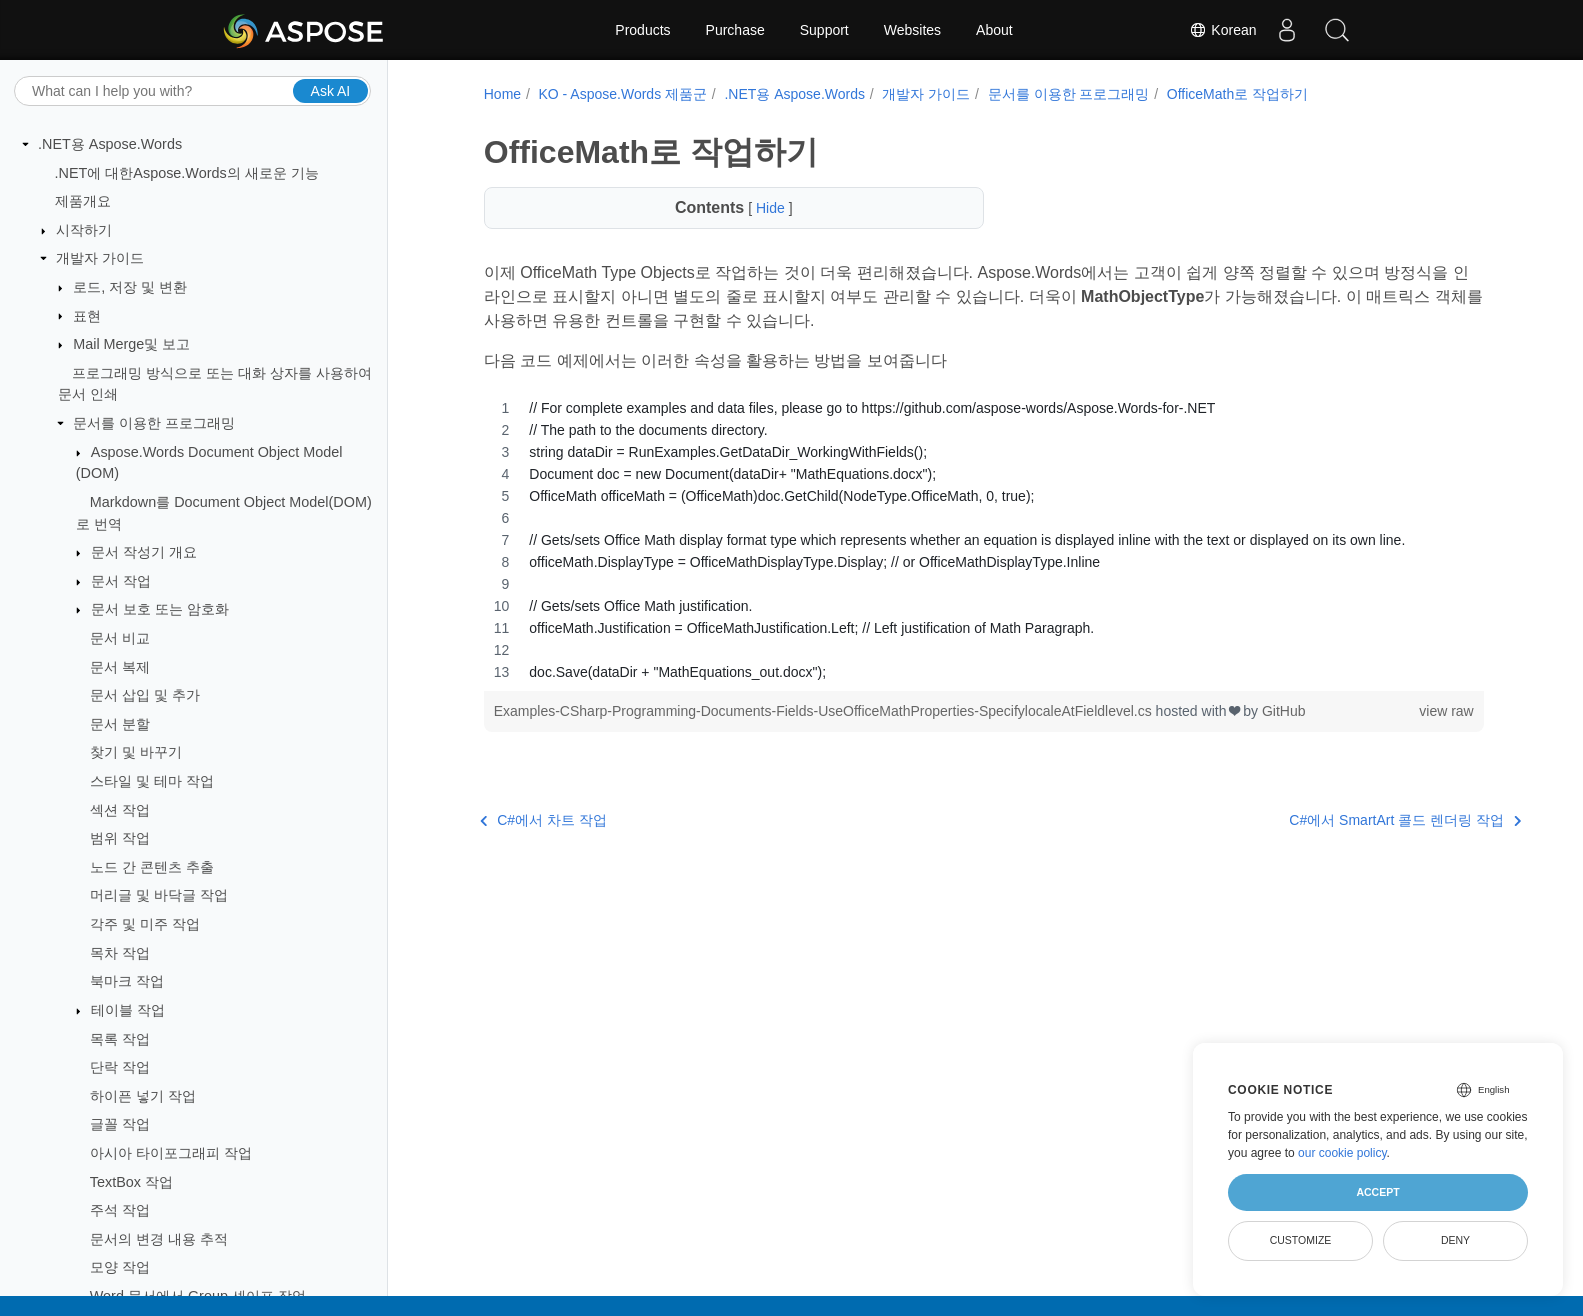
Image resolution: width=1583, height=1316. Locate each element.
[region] (970, 540)
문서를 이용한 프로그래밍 (154, 423)
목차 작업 (120, 953)
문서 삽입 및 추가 (145, 695)
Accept (1377, 1192)
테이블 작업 (128, 1010)
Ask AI (331, 91)
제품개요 (83, 201)
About (994, 30)
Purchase (735, 30)
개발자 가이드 (100, 258)
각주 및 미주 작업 (145, 924)
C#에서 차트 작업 (539, 820)
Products (642, 30)
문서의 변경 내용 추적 (159, 1239)
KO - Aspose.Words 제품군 (618, 94)
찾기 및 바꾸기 (136, 752)
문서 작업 (121, 581)
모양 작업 (120, 1267)
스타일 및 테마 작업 (152, 781)
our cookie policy (1342, 1153)
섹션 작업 (120, 810)
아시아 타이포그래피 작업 (171, 1153)
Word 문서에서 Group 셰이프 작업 (198, 1296)
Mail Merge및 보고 (131, 344)
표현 (87, 316)
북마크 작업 (127, 981)
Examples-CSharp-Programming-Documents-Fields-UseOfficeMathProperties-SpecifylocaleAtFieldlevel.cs (821, 711)
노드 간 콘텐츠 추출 (152, 867)
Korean (1222, 30)
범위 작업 (120, 838)
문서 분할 (120, 724)
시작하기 (84, 230)
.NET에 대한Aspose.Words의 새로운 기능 (187, 173)
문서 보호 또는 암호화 (160, 609)
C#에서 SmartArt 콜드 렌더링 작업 (1328, 820)
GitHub (1280, 711)
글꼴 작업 (120, 1124)
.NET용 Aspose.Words (110, 144)
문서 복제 (120, 667)
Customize (1301, 1240)
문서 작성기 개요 (144, 552)
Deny (1455, 1240)
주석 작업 (120, 1210)
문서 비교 (120, 638)
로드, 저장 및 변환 (130, 287)
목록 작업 (120, 1039)
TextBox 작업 (131, 1182)
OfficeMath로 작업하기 (1233, 94)
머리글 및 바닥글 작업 (159, 895)
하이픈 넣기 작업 (143, 1096)
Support (824, 30)
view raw (1423, 711)
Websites (912, 30)
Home (498, 94)
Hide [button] (763, 208)
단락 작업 (120, 1067)
